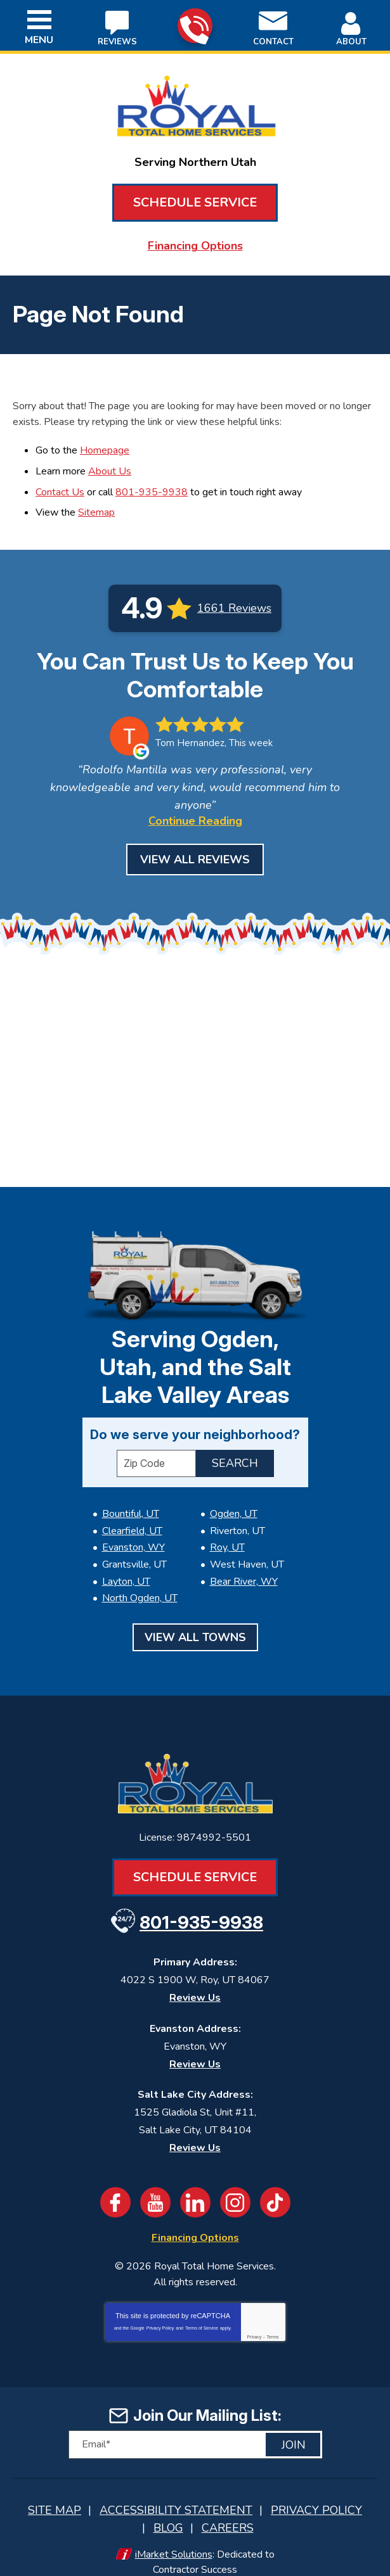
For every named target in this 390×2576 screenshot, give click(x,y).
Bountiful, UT (130, 1510)
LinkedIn (195, 2189)
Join (294, 2429)
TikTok (275, 2189)
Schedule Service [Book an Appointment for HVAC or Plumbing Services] (195, 202)
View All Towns (195, 1625)
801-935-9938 (194, 26)
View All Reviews (195, 852)
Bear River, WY (244, 1571)
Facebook (115, 2189)
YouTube (155, 2189)
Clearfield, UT (132, 1525)
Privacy (254, 2322)
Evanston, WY (133, 1541)
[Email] (195, 2430)
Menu (39, 40)
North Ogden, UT (140, 1587)
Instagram (235, 2189)
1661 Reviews (234, 599)
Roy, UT (227, 1541)
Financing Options (195, 245)
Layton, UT (126, 1571)
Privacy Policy (160, 2313)
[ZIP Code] (156, 1460)
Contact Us (60, 485)
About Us (109, 466)
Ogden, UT (233, 1510)
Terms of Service (201, 2313)
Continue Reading (195, 814)
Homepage (104, 447)
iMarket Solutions (173, 2535)
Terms (273, 2322)
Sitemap (96, 504)
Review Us (195, 1984)
